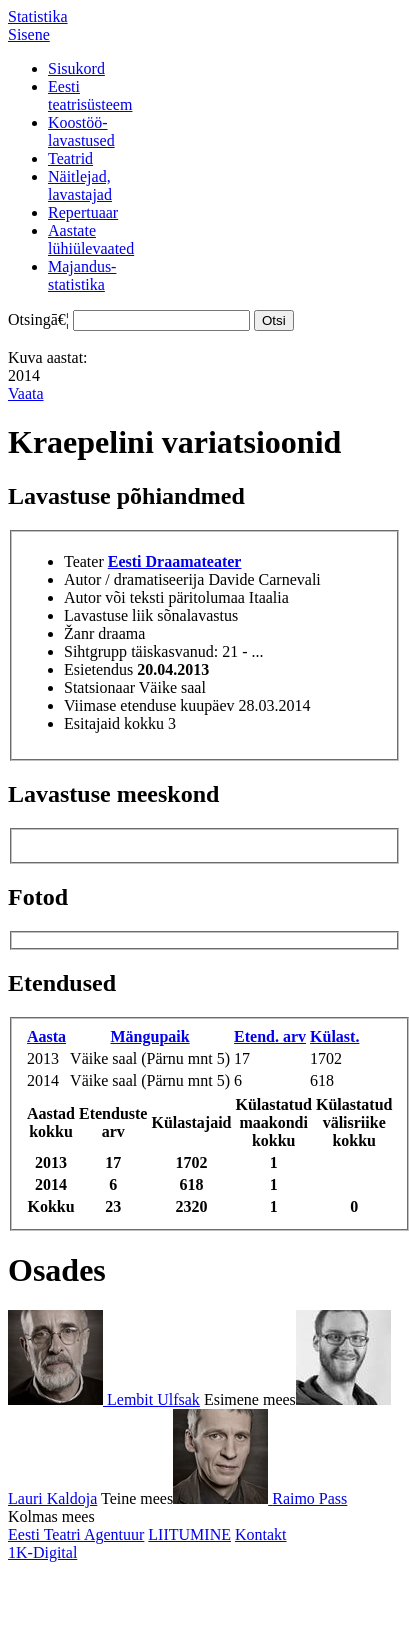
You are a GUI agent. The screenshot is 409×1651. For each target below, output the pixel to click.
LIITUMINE (189, 1534)
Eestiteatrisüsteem (90, 95)
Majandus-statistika (82, 275)
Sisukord (76, 68)
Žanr (79, 633)
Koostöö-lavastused (81, 131)
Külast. (334, 1036)
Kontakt (261, 1534)
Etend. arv (270, 1036)
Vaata (26, 393)
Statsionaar (99, 687)
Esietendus (98, 669)
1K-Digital (42, 1552)
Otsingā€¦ (38, 319)
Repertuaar (83, 212)
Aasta (46, 1036)
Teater (84, 561)
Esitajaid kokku (114, 723)
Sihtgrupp (95, 651)
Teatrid (70, 158)
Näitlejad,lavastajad (80, 185)
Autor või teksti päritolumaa (154, 597)
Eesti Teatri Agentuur (76, 1534)
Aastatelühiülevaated (91, 239)
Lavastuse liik (108, 615)
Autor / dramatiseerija (134, 579)
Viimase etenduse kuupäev (149, 705)
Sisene (29, 34)
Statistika (38, 16)
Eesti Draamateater (175, 561)
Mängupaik (150, 1036)
